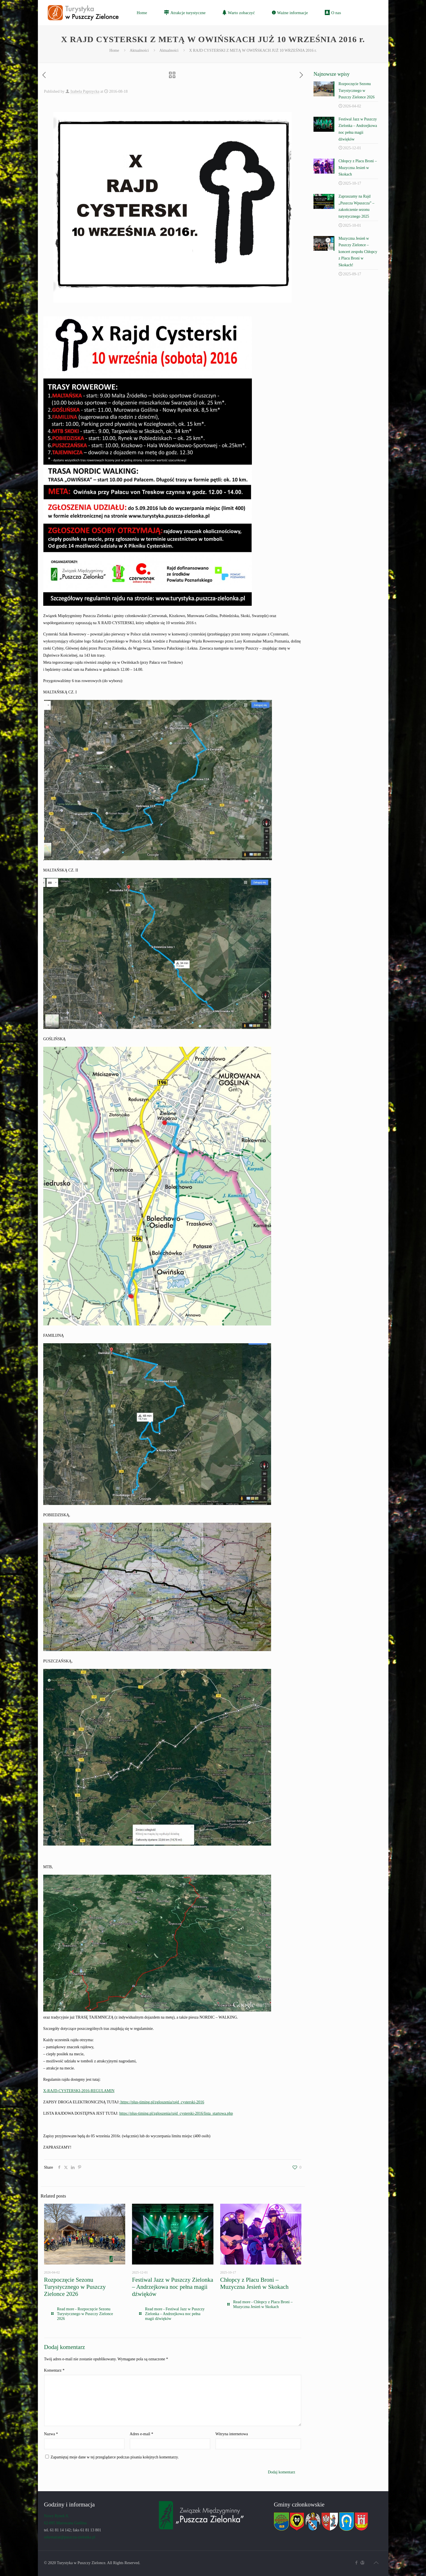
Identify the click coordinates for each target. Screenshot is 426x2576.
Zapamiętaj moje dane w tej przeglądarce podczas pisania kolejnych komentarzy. (115, 2457)
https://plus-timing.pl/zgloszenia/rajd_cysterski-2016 (162, 2102)
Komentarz (54, 2370)
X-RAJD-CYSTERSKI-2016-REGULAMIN (78, 2091)
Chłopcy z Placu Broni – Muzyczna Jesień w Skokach (254, 2283)
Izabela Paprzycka (84, 91)
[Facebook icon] (356, 2562)
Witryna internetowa (231, 2434)
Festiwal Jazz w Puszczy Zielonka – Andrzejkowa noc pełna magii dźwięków (172, 2286)
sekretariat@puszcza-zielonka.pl (70, 2537)
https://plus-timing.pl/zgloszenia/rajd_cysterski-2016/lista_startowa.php (176, 2113)
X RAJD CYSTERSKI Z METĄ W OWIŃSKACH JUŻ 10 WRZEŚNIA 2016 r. (253, 50)
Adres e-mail (141, 2434)
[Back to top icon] (376, 2563)
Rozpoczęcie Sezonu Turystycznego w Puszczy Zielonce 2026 (75, 2286)
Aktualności (139, 50)
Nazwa (51, 2434)
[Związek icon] (362, 2562)
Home (114, 50)
